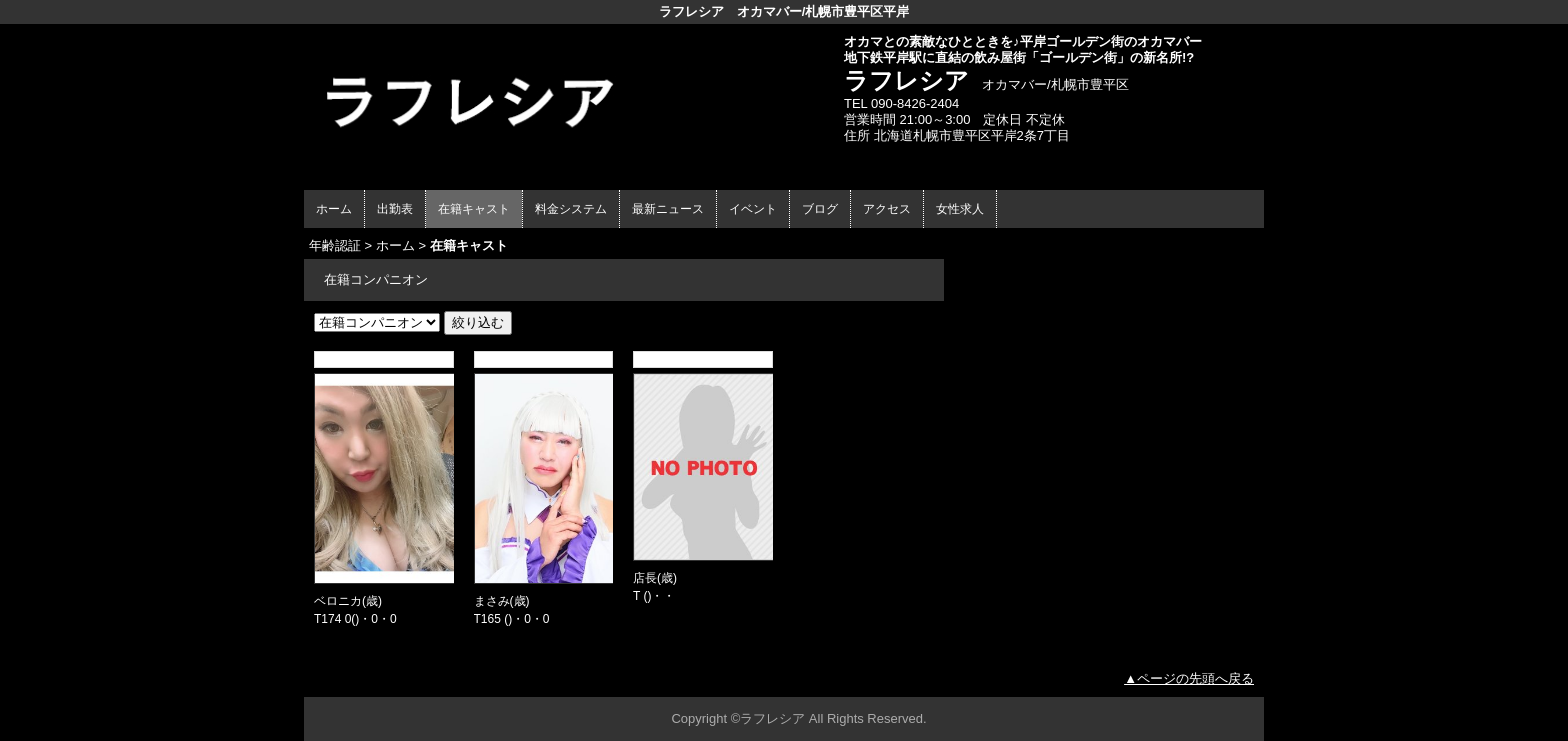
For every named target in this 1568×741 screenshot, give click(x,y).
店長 (645, 578)
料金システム (571, 209)
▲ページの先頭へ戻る (1189, 678)
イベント (753, 209)
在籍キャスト (474, 209)
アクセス (887, 209)
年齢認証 (335, 245)
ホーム (334, 209)
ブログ (820, 209)
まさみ (492, 601)
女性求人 (960, 209)
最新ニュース (668, 209)
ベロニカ (338, 601)
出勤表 (395, 209)
